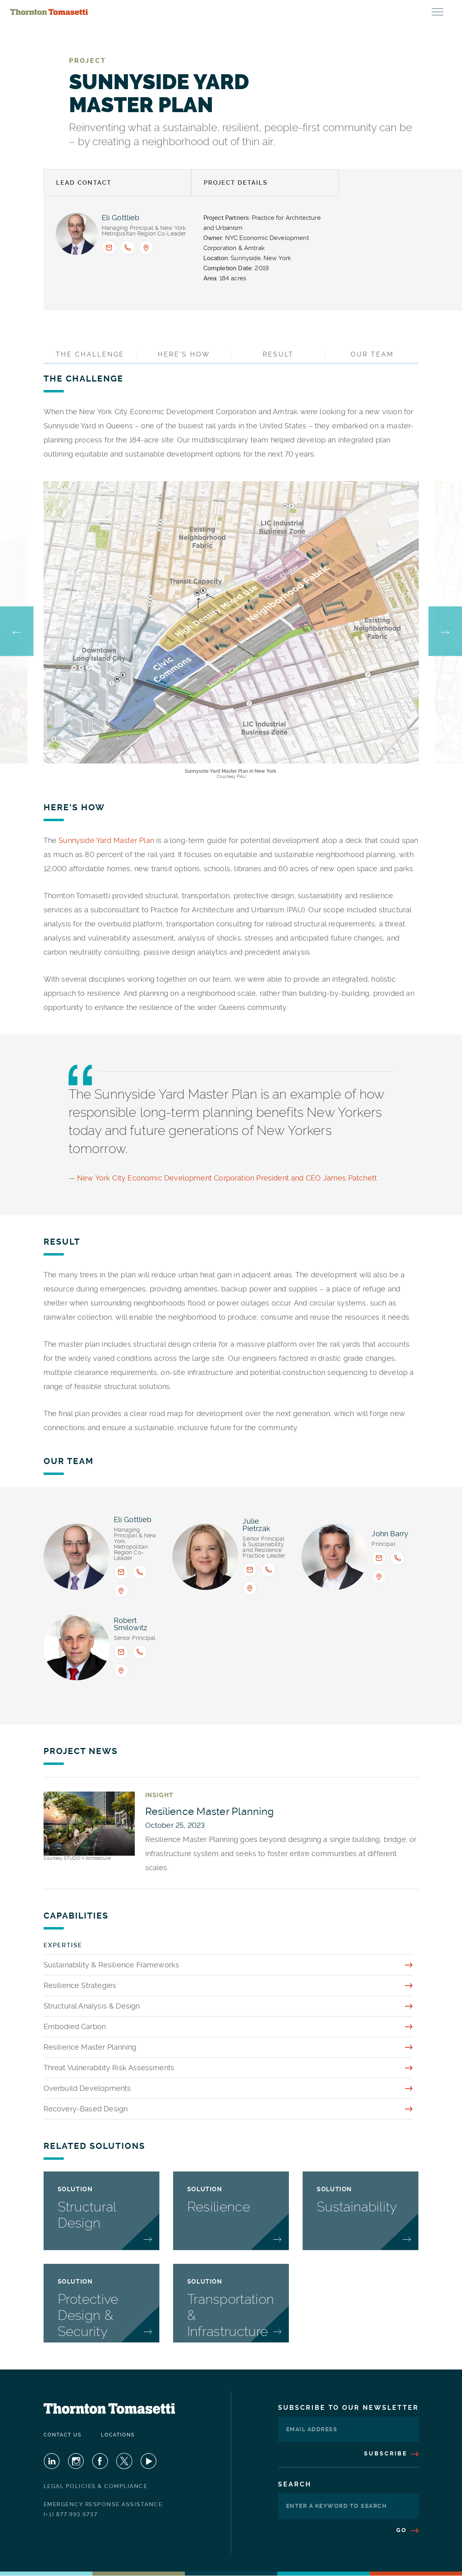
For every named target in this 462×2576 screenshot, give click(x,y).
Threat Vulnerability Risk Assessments (109, 2067)
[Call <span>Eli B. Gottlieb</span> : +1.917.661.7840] (127, 247)
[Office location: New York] (146, 247)
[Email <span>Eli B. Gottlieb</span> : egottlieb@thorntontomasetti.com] (109, 247)
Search (294, 2484)
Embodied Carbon (75, 2026)
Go (407, 2530)
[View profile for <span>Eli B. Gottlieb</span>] (77, 234)
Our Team (372, 354)
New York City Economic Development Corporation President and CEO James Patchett (227, 1178)
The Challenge (90, 354)
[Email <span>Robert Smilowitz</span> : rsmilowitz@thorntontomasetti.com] (121, 1652)
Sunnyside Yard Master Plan (106, 840)
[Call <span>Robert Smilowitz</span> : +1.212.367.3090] (139, 1652)
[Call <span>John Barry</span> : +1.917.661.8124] (397, 1558)
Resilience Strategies (80, 1985)
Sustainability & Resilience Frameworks (112, 1965)
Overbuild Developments (87, 2088)
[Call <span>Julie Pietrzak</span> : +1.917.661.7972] (268, 1569)
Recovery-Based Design (86, 2109)
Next (445, 631)
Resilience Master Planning (90, 2047)
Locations (118, 2435)
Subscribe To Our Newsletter (348, 2407)
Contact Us (63, 2435)
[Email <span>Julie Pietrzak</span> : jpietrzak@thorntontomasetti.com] (249, 1569)
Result (278, 354)
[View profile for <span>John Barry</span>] (334, 1557)
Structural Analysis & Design (92, 2006)
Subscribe (391, 2453)
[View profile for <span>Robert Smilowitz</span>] (77, 1647)
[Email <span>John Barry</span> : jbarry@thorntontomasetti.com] (379, 1558)
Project (87, 61)
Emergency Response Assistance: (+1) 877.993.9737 (104, 2509)
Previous (16, 631)
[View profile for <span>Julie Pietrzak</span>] (205, 1557)
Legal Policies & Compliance (96, 2486)
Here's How (184, 354)
